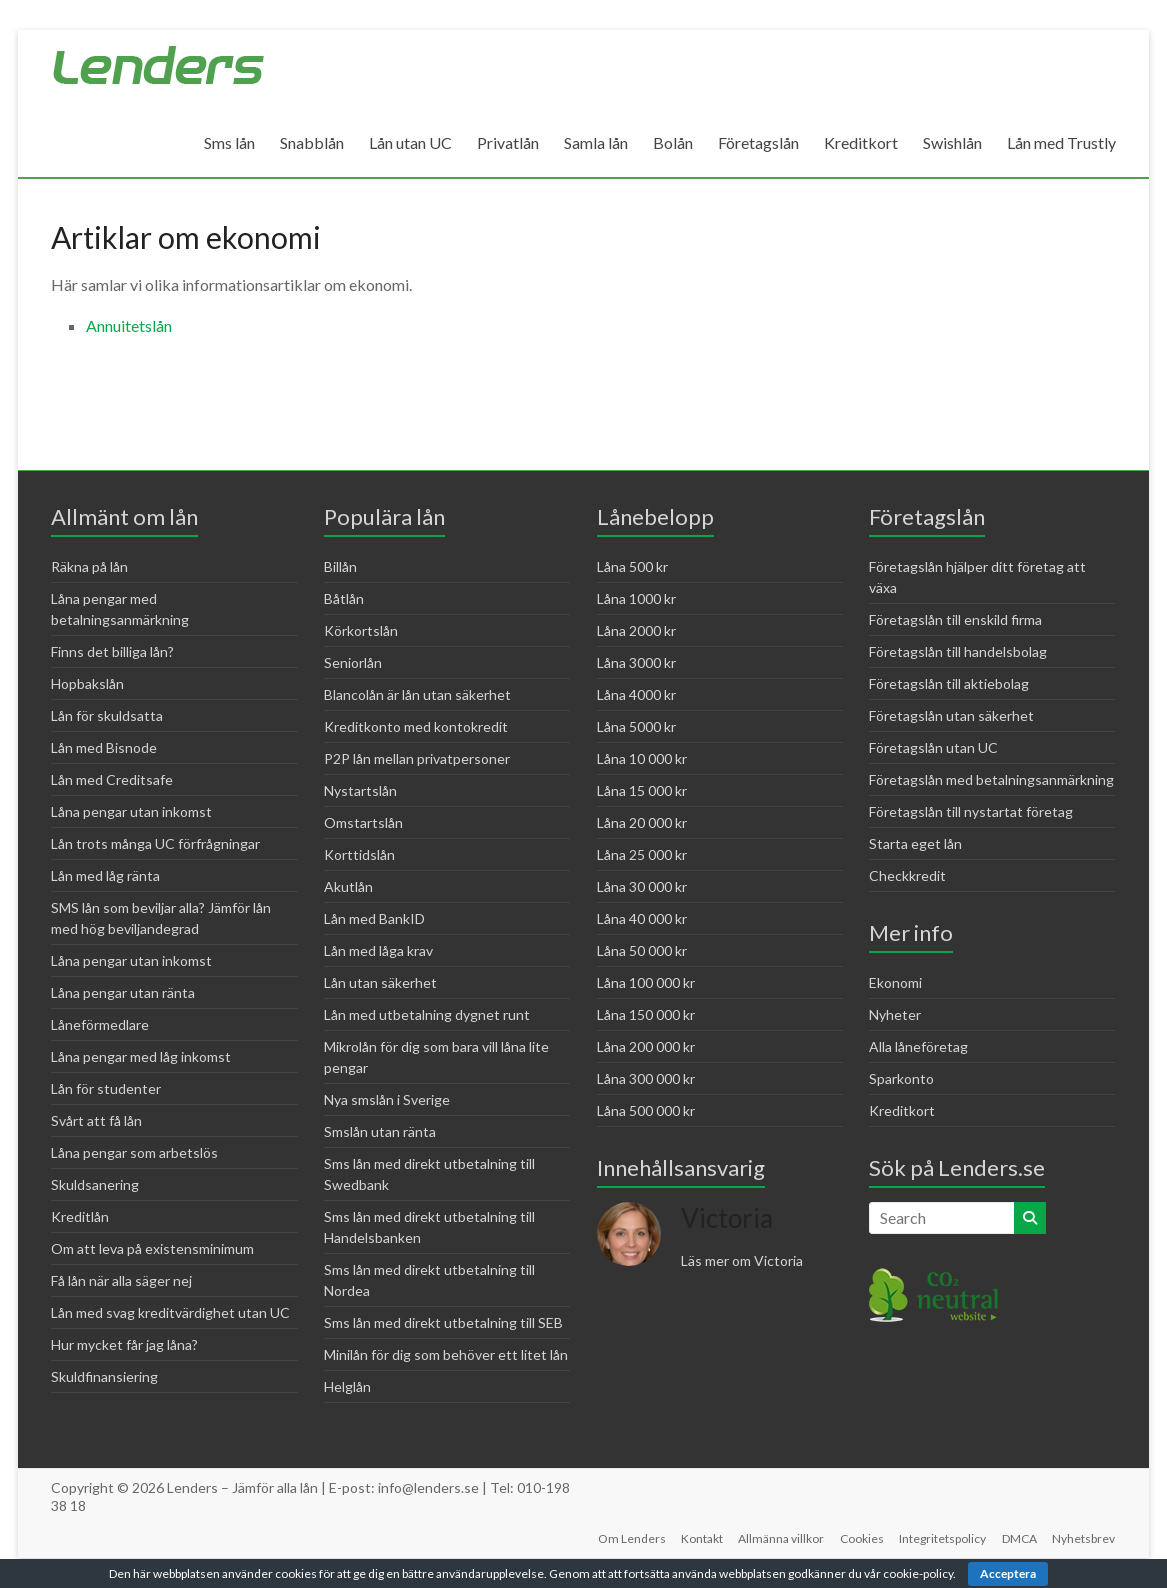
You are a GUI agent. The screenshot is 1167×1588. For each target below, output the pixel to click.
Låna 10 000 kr (642, 758)
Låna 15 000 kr (642, 790)
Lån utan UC (410, 142)
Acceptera (1008, 1573)
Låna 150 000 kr (646, 1014)
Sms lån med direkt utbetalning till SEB (443, 1322)
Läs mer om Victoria (742, 1260)
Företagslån (758, 142)
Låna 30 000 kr (642, 886)
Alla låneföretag (918, 1046)
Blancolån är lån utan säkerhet (417, 694)
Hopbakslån (87, 683)
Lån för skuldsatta (107, 715)
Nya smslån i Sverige (387, 1099)
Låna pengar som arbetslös (134, 1152)
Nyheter (895, 1014)
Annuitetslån (129, 325)
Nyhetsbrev (1084, 1538)
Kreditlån (80, 1216)
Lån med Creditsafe (112, 779)
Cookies (861, 1538)
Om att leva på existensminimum (152, 1248)
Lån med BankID (374, 918)
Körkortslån (361, 630)
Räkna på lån (89, 566)
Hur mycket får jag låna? (124, 1344)
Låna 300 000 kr (646, 1078)
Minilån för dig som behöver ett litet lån (446, 1354)
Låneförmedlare (100, 1024)
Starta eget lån (915, 843)
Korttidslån (359, 854)
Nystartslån (360, 790)
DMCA (1019, 1538)
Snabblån (312, 142)
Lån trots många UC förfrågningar (155, 843)
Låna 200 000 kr (646, 1046)
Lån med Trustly (1061, 142)
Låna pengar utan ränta (123, 992)
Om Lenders (629, 1538)
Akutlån (348, 886)
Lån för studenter (106, 1088)
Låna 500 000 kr (646, 1110)
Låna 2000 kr (636, 630)
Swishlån (952, 142)
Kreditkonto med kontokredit (416, 726)
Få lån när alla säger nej (121, 1280)
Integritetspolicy (942, 1538)
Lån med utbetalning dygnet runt (427, 1014)
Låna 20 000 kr (642, 822)
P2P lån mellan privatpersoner (417, 758)
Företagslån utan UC (933, 747)
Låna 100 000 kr (646, 982)
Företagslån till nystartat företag (971, 811)
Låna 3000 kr (636, 662)
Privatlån (508, 142)
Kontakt (700, 1538)
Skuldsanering (95, 1184)
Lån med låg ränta (105, 875)
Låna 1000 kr (636, 598)
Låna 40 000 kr (642, 918)
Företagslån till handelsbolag (958, 651)
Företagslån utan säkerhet (951, 715)
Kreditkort (861, 142)
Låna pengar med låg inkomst (141, 1056)
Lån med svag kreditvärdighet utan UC (170, 1312)
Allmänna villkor (780, 1538)
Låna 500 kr (632, 566)
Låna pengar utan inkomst (131, 811)
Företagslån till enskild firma (955, 619)
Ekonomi (895, 982)
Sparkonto (901, 1078)
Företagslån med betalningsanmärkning (991, 779)
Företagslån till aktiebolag (949, 683)
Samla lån (596, 142)
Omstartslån (363, 822)
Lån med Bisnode (104, 747)
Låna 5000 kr (636, 726)
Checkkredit (907, 875)
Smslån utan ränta (380, 1131)
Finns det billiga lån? (112, 651)
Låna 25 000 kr (642, 854)
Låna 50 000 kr (642, 950)
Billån (340, 566)
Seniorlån (353, 662)
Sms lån (229, 142)
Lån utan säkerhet (380, 982)
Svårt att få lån (96, 1120)
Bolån (673, 142)
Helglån (347, 1386)
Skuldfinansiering (104, 1376)
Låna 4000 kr (636, 694)
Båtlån (344, 598)
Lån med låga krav (378, 950)
